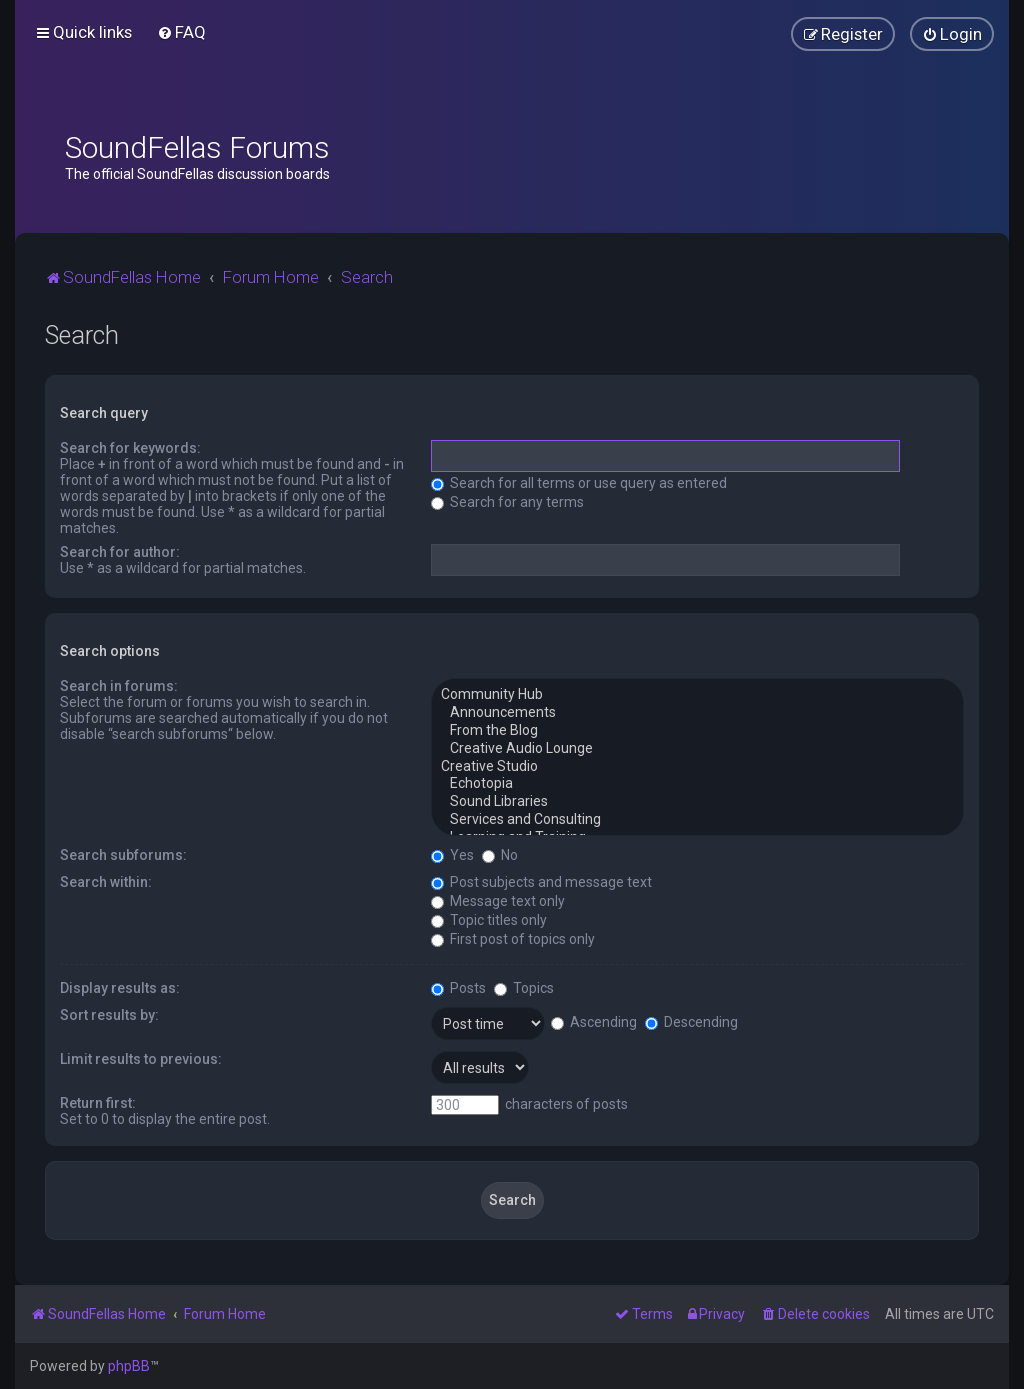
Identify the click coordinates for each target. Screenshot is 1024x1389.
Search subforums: (123, 855)
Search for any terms (507, 502)
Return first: (98, 1103)
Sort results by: (109, 1015)
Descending (691, 1022)
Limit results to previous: (141, 1059)
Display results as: (120, 988)
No (500, 855)
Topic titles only (489, 920)
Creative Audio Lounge (697, 749)
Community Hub (697, 695)
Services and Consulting (697, 820)
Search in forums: (119, 686)
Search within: (106, 882)
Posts (458, 988)
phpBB (129, 1366)
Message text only (498, 901)
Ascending (594, 1022)
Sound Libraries (697, 802)
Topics (524, 988)
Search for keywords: (130, 448)
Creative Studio (697, 767)
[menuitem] (181, 32)
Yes (452, 855)
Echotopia (697, 784)
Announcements (697, 713)
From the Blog (697, 731)
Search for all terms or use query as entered (579, 483)
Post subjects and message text (541, 882)
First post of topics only (513, 939)
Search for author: (120, 552)
